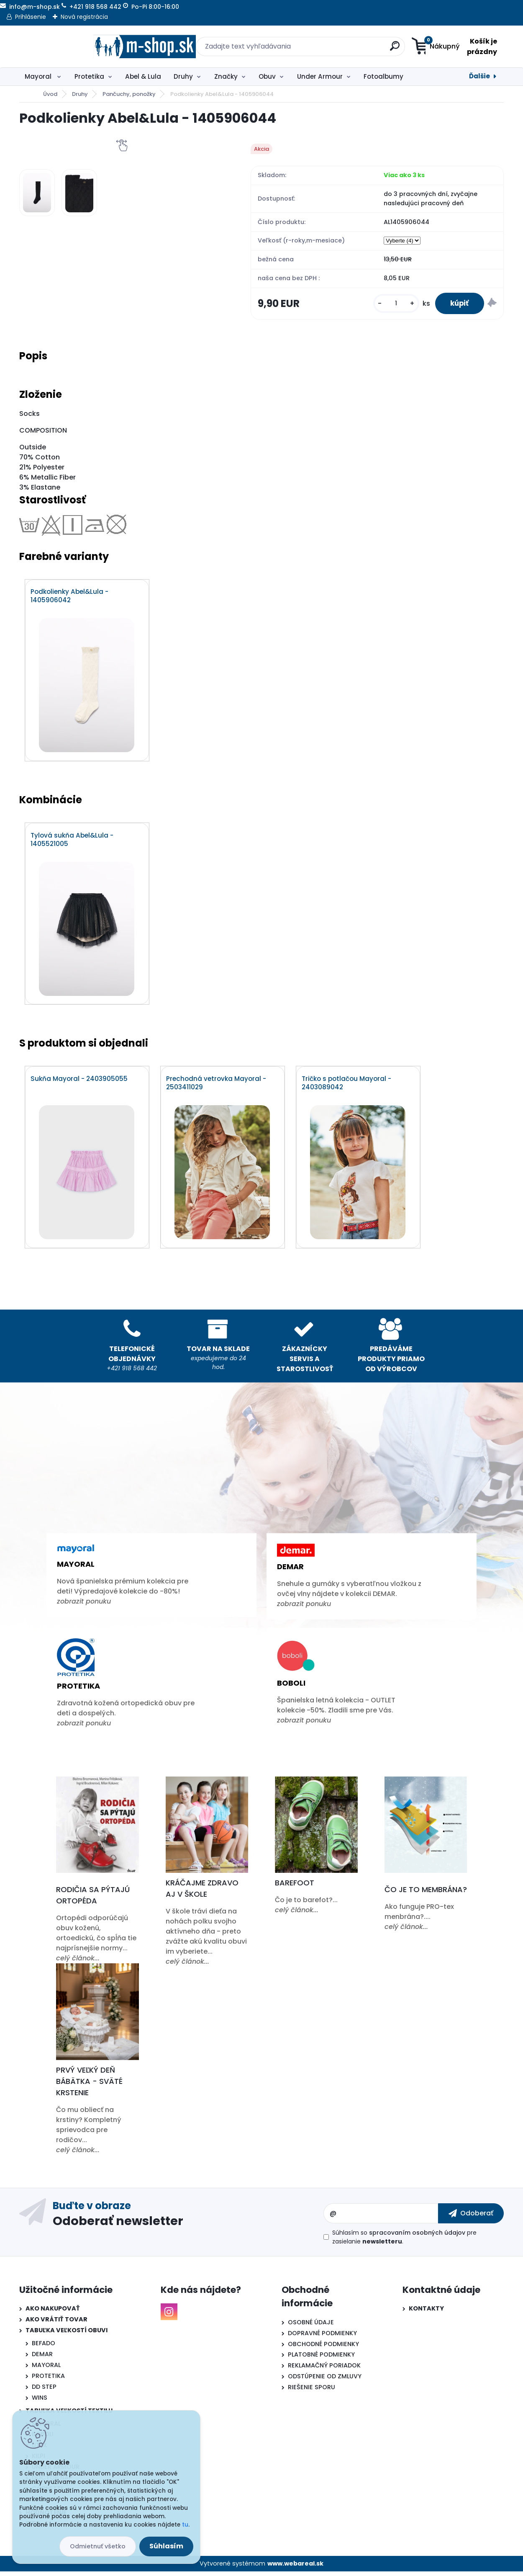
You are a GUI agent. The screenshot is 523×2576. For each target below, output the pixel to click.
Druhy (183, 76)
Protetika (89, 76)
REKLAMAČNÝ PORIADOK (324, 2370)
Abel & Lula (143, 76)
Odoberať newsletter (118, 2225)
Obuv (267, 76)
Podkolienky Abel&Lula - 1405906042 (70, 598)
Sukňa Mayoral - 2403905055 (79, 1082)
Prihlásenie (30, 17)
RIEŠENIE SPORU (311, 2392)
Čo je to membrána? (426, 1894)
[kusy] (392, 304)
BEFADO (43, 2348)
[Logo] (70, 46)
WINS (39, 2402)
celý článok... (78, 1962)
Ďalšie (479, 76)
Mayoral (39, 76)
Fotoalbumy (383, 76)
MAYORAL (46, 2369)
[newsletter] (470, 2217)
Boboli (291, 1687)
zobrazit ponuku (84, 1606)
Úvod (50, 94)
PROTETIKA (48, 2380)
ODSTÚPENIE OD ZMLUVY (324, 2381)
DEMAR (42, 2358)
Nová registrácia (84, 17)
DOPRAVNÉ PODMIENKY (322, 2337)
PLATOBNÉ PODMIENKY (321, 2359)
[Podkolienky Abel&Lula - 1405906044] (37, 192)
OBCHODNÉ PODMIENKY (323, 2348)
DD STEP (44, 2391)
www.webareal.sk (295, 2567)
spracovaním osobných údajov (417, 2237)
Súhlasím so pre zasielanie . (404, 2241)
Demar (290, 1570)
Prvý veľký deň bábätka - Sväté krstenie (89, 2085)
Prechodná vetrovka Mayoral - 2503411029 (217, 1086)
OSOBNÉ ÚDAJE (311, 2326)
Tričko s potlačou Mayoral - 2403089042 (347, 1086)
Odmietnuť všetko (98, 2546)
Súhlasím (166, 2546)
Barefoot (294, 1887)
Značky (226, 76)
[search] (343, 49)
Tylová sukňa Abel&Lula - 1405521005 (72, 842)
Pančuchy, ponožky (129, 94)
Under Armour (320, 76)
